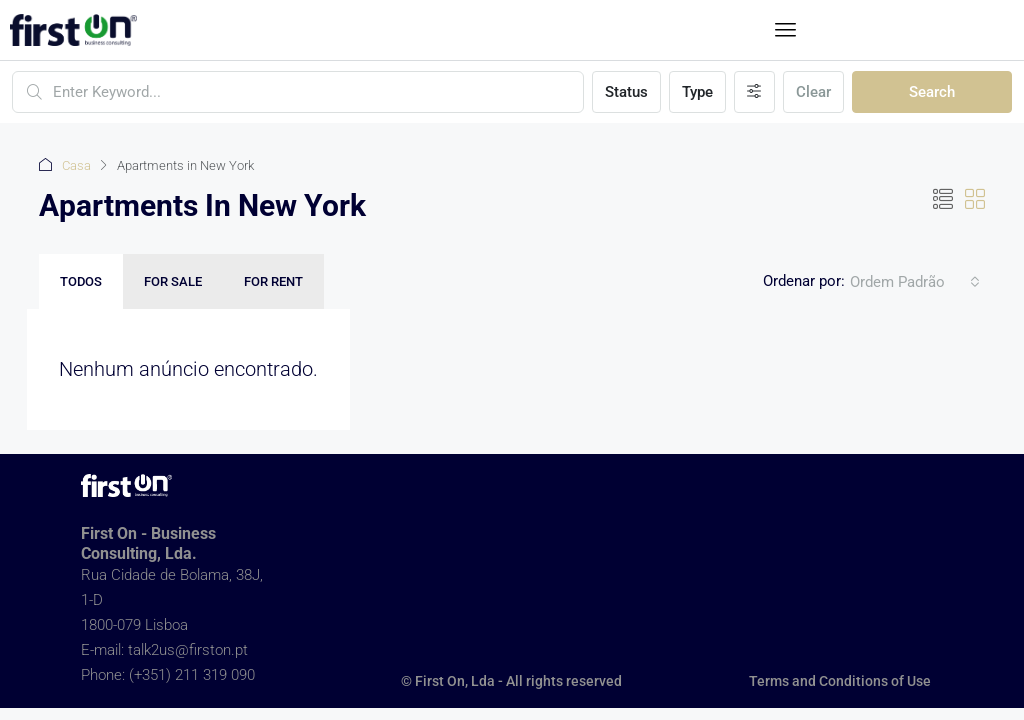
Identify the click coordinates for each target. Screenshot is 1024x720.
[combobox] (915, 282)
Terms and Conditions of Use (840, 681)
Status (626, 92)
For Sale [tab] (173, 281)
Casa (76, 165)
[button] (786, 30)
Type (697, 92)
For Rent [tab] (273, 281)
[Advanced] (754, 92)
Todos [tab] (81, 281)
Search (932, 92)
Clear (813, 92)
